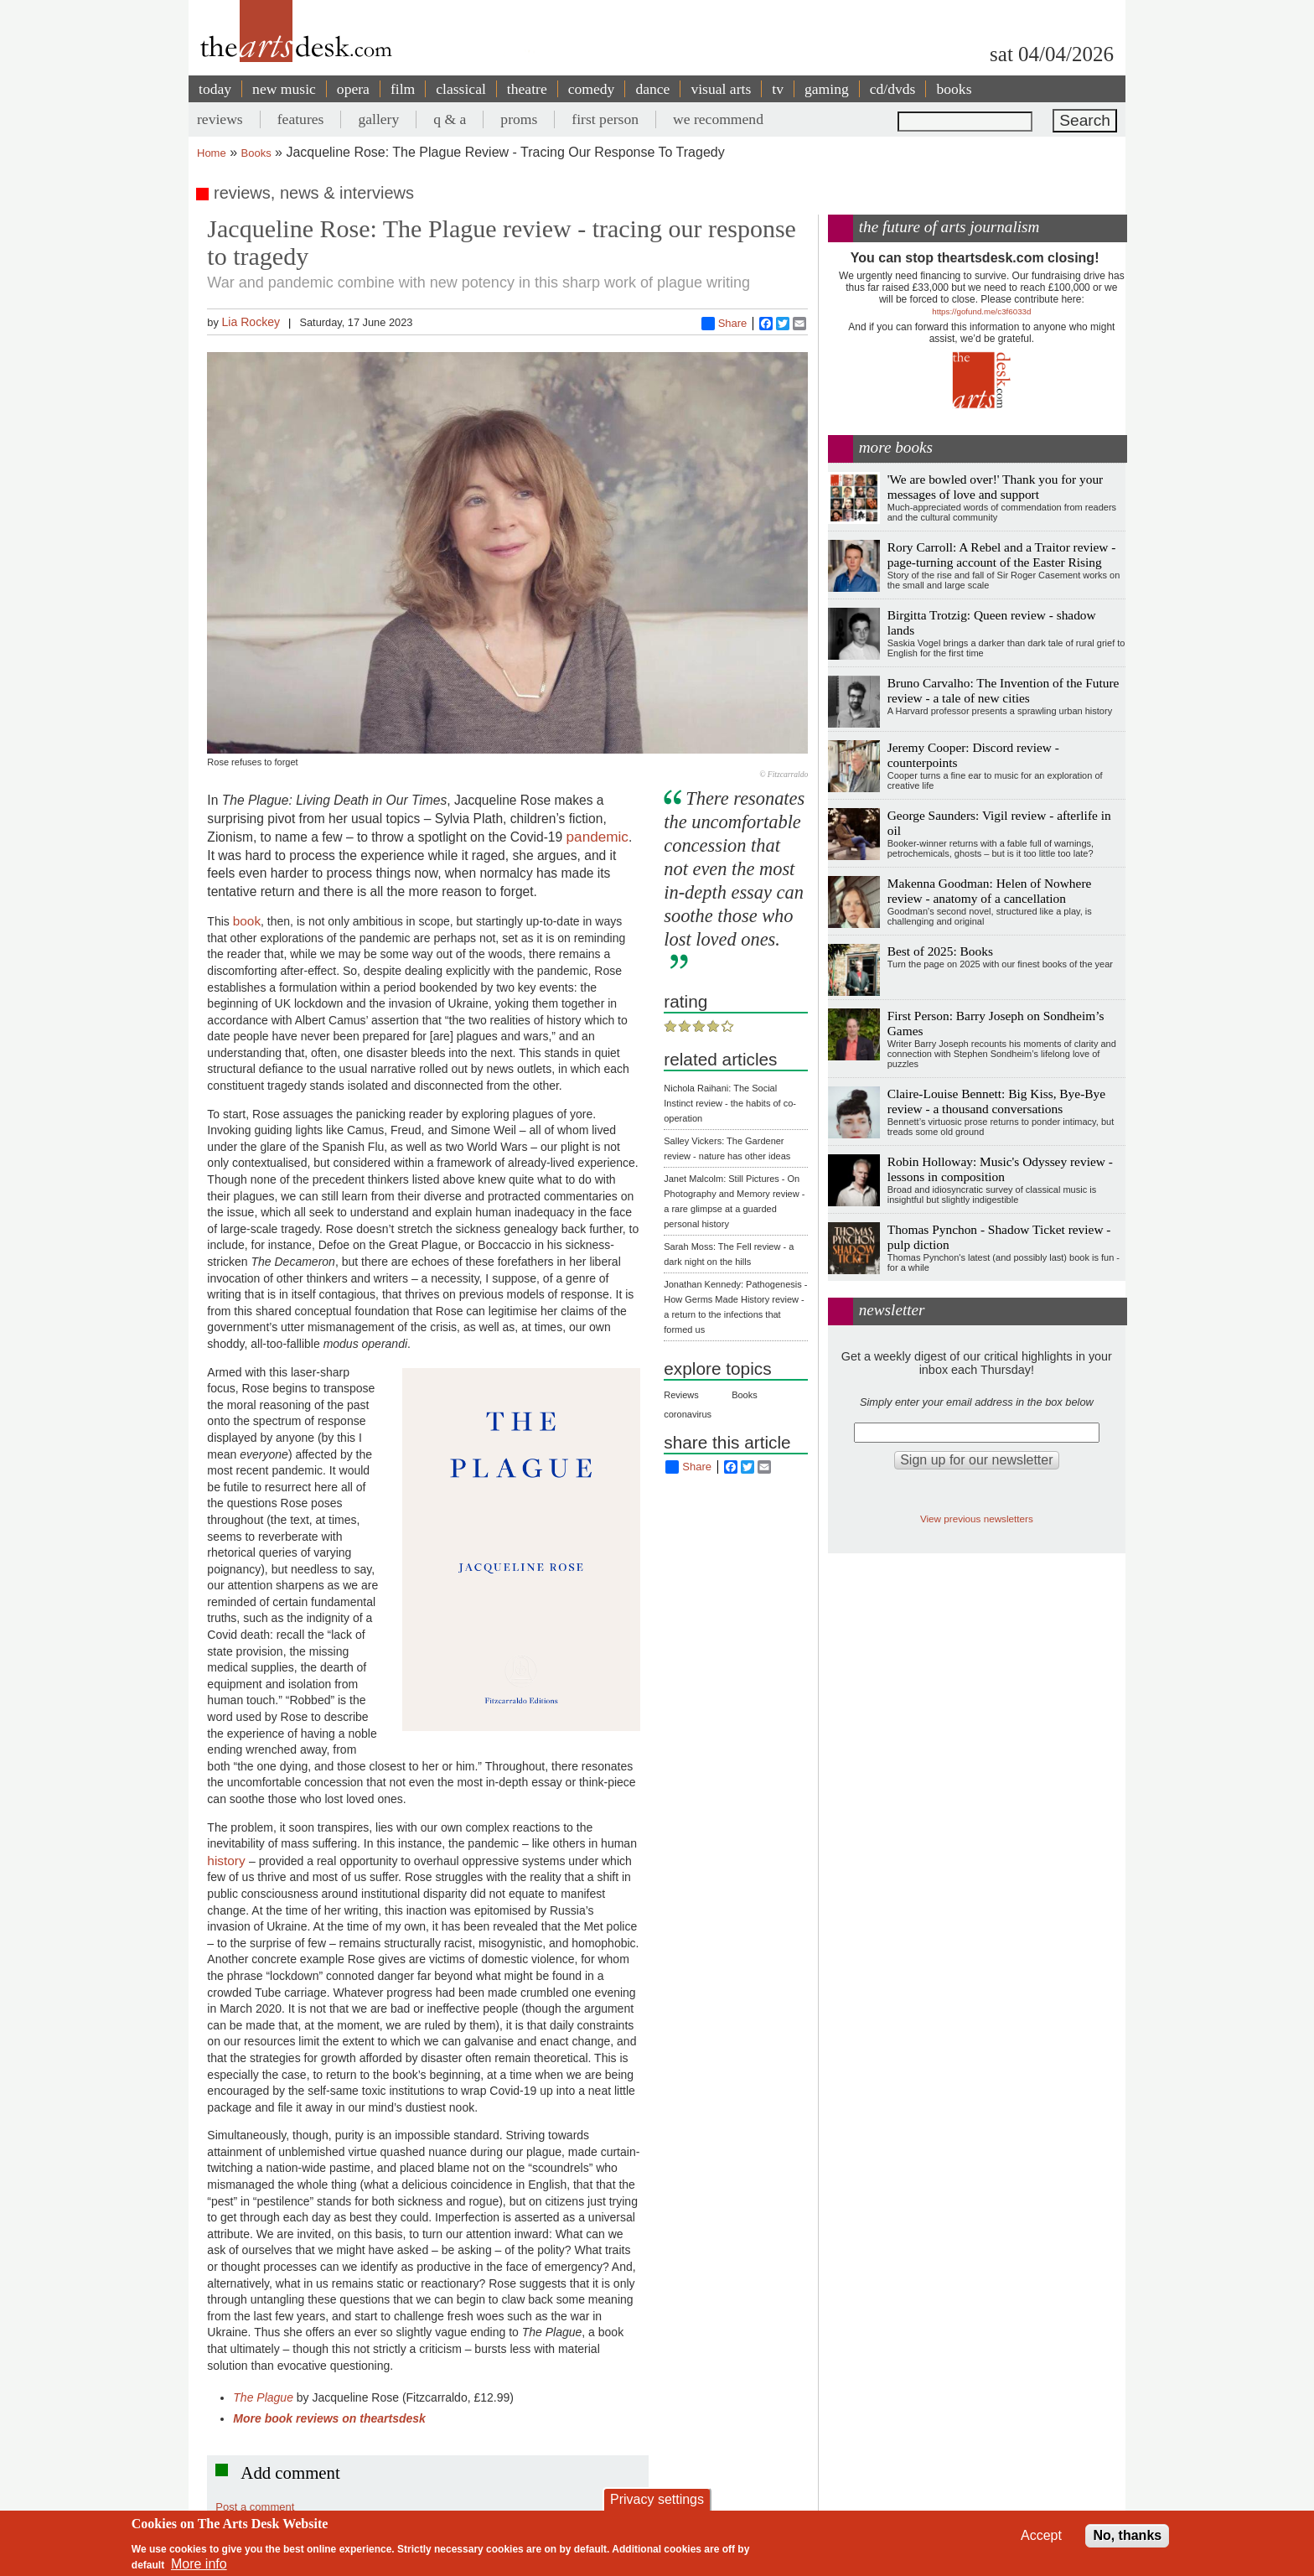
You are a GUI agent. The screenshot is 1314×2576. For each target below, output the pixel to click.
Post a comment (254, 2507)
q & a (449, 119)
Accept (1041, 2535)
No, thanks (1127, 2535)
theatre (527, 88)
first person (605, 119)
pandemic (597, 836)
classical (461, 88)
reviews (220, 119)
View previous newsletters (976, 1518)
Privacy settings (657, 2499)
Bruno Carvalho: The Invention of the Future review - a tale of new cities (1003, 690)
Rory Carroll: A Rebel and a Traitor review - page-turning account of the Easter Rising (1001, 554)
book (247, 921)
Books (256, 153)
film (403, 88)
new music (284, 88)
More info (199, 2564)
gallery (378, 119)
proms (518, 119)
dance (652, 88)
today (215, 88)
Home (211, 153)
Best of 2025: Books (940, 951)
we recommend (718, 119)
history (228, 1860)
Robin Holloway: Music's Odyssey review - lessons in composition (1000, 1169)
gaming (826, 88)
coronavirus (687, 1414)
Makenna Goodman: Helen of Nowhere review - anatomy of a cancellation (989, 890)
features (300, 119)
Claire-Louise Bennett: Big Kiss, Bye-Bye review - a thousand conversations (996, 1101)
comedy (591, 88)
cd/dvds (893, 88)
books (953, 88)
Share (724, 323)
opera (353, 88)
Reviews (681, 1395)
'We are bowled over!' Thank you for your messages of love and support (995, 486)
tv (778, 88)
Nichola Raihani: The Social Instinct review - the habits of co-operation (730, 1103)
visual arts (721, 88)
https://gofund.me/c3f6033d (981, 311)
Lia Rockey (250, 322)
